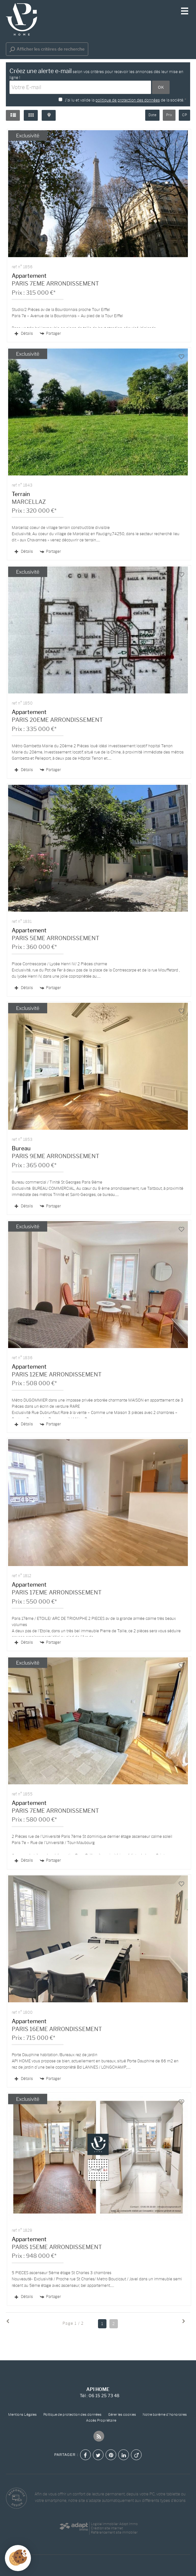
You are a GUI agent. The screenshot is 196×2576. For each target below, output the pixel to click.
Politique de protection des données (72, 2415)
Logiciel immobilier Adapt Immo (114, 2524)
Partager (50, 333)
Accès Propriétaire (101, 2420)
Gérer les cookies (122, 2415)
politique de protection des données (127, 100)
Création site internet (107, 2528)
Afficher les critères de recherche (47, 49)
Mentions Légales (22, 2415)
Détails (24, 333)
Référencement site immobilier (114, 2532)
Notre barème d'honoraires (165, 2415)
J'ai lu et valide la (80, 100)
